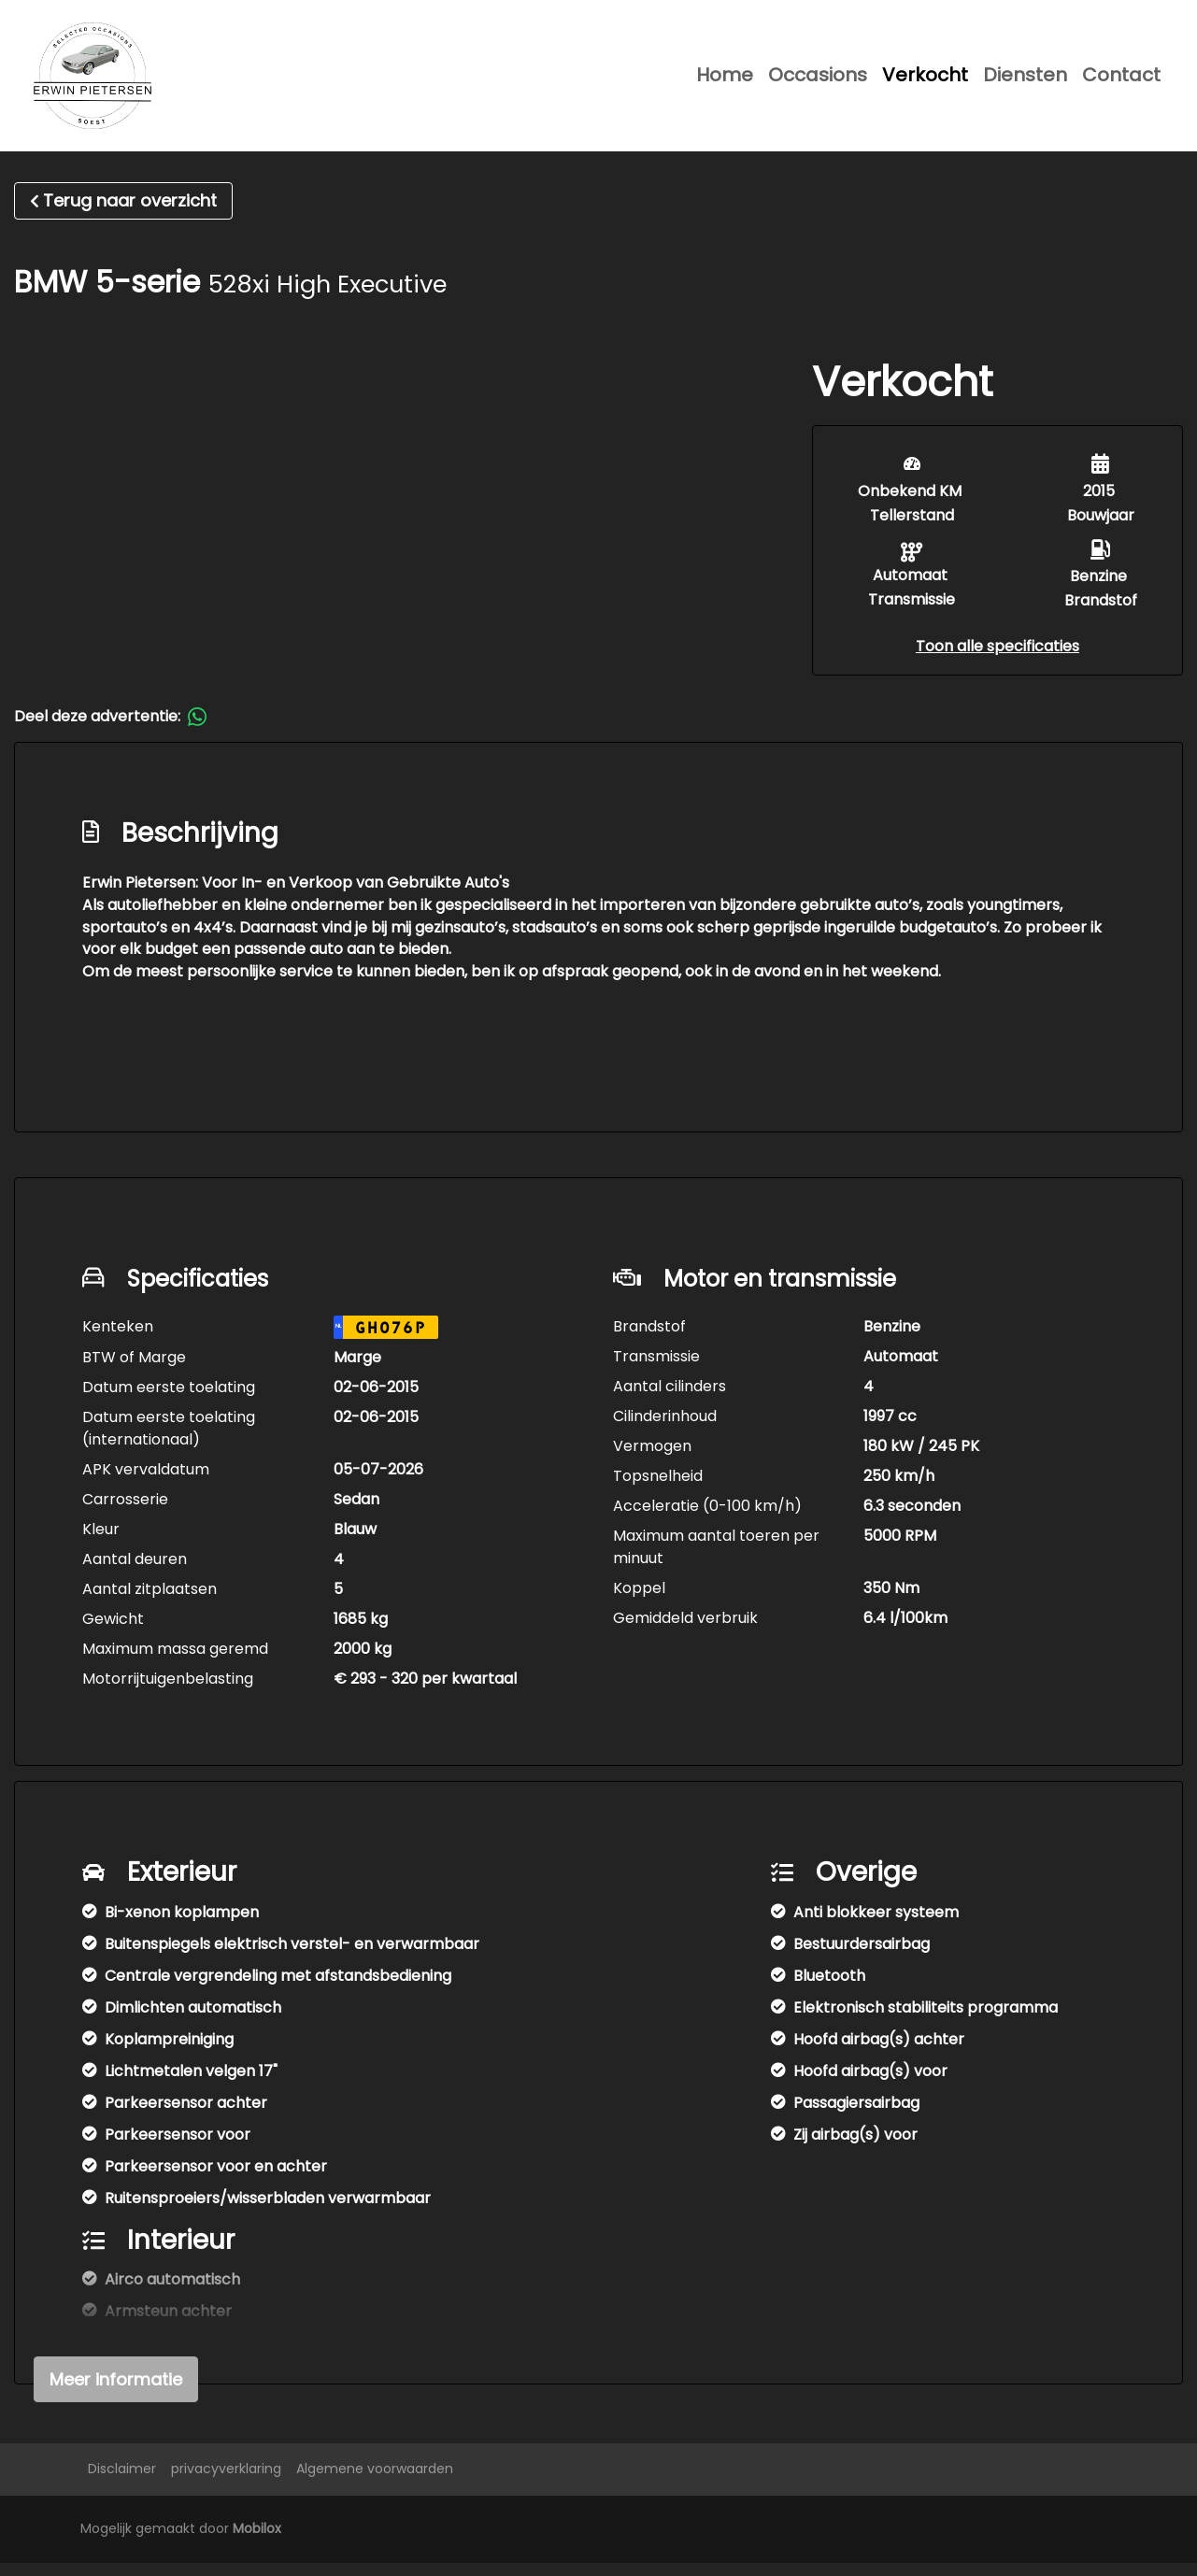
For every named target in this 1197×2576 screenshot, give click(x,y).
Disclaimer (122, 2481)
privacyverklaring (226, 2481)
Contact (1121, 81)
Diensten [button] (1025, 81)
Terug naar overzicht (123, 213)
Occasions (817, 81)
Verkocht (925, 81)
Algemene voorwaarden (374, 2481)
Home (724, 81)
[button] (997, 659)
